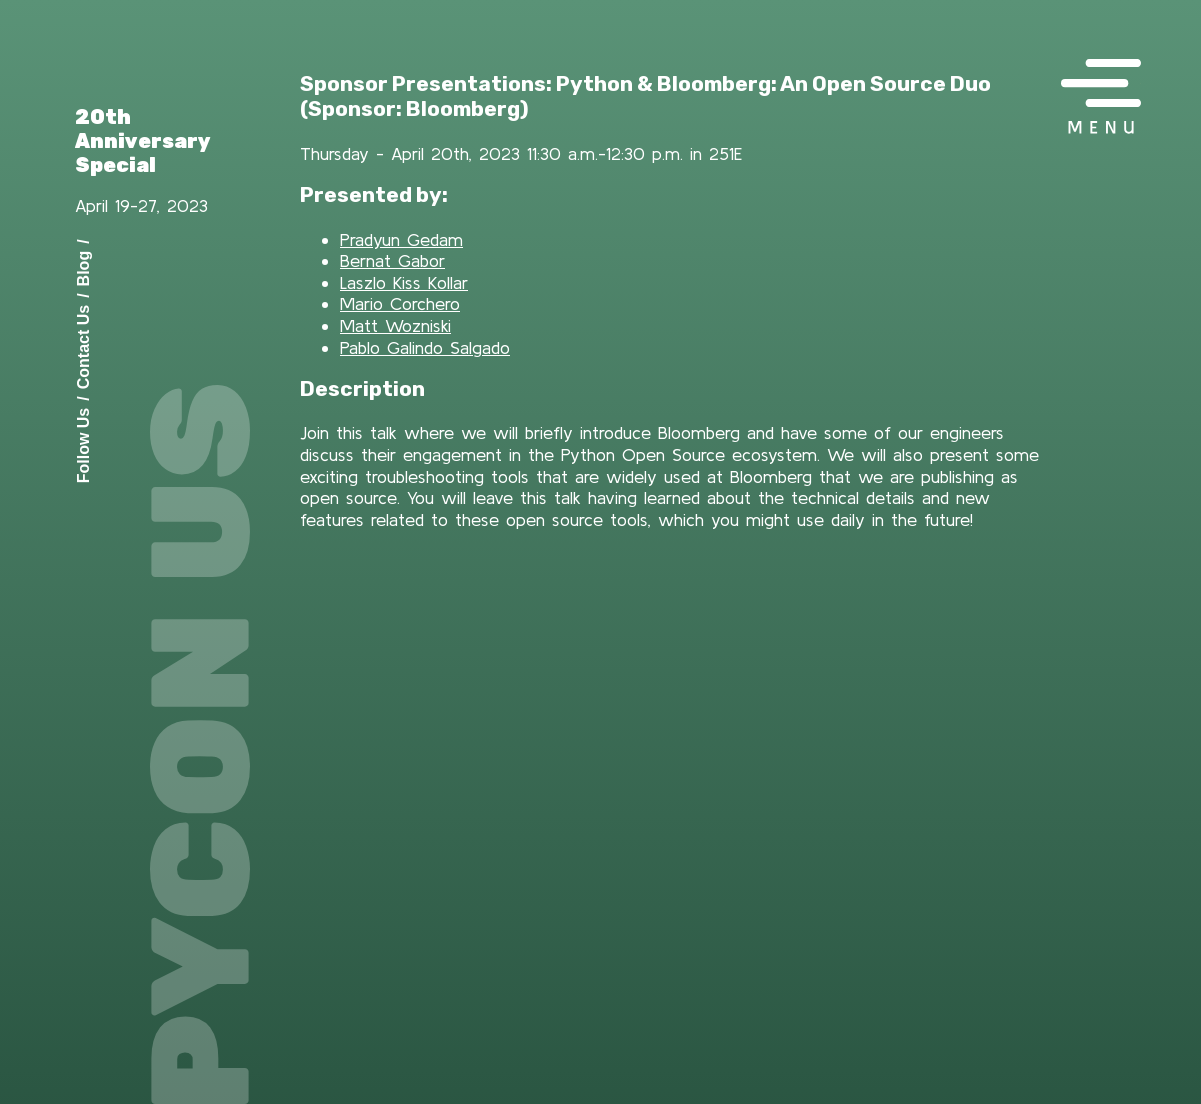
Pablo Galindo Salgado (425, 347)
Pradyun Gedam (401, 239)
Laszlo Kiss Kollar (404, 282)
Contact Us (83, 346)
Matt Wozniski (395, 325)
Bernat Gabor (392, 260)
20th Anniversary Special (143, 141)
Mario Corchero (400, 303)
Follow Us (83, 445)
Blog (83, 268)
